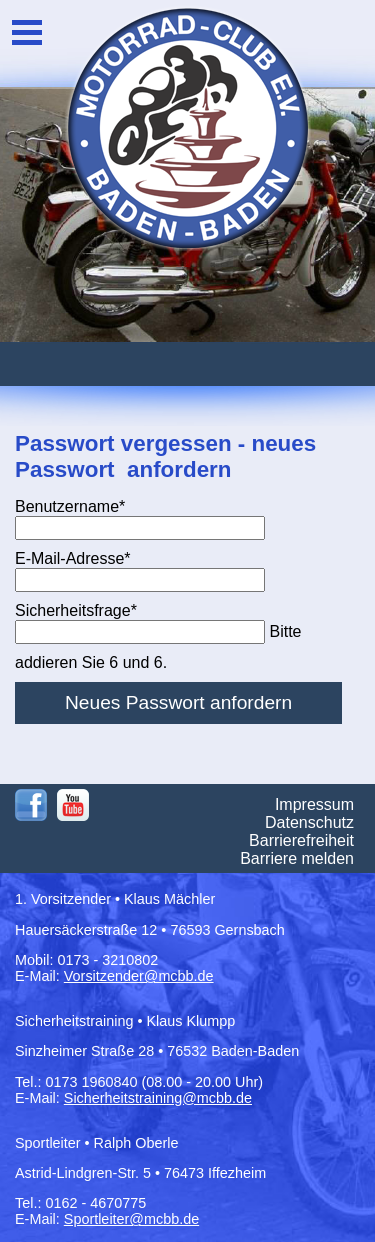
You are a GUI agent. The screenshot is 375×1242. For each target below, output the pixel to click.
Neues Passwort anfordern (178, 702)
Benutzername (70, 506)
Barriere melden (297, 858)
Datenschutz (309, 822)
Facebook (31, 805)
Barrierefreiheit (301, 840)
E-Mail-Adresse (73, 558)
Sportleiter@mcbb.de (131, 1219)
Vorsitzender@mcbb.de (139, 976)
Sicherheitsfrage (76, 610)
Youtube (73, 805)
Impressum (314, 804)
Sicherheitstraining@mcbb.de (158, 1098)
